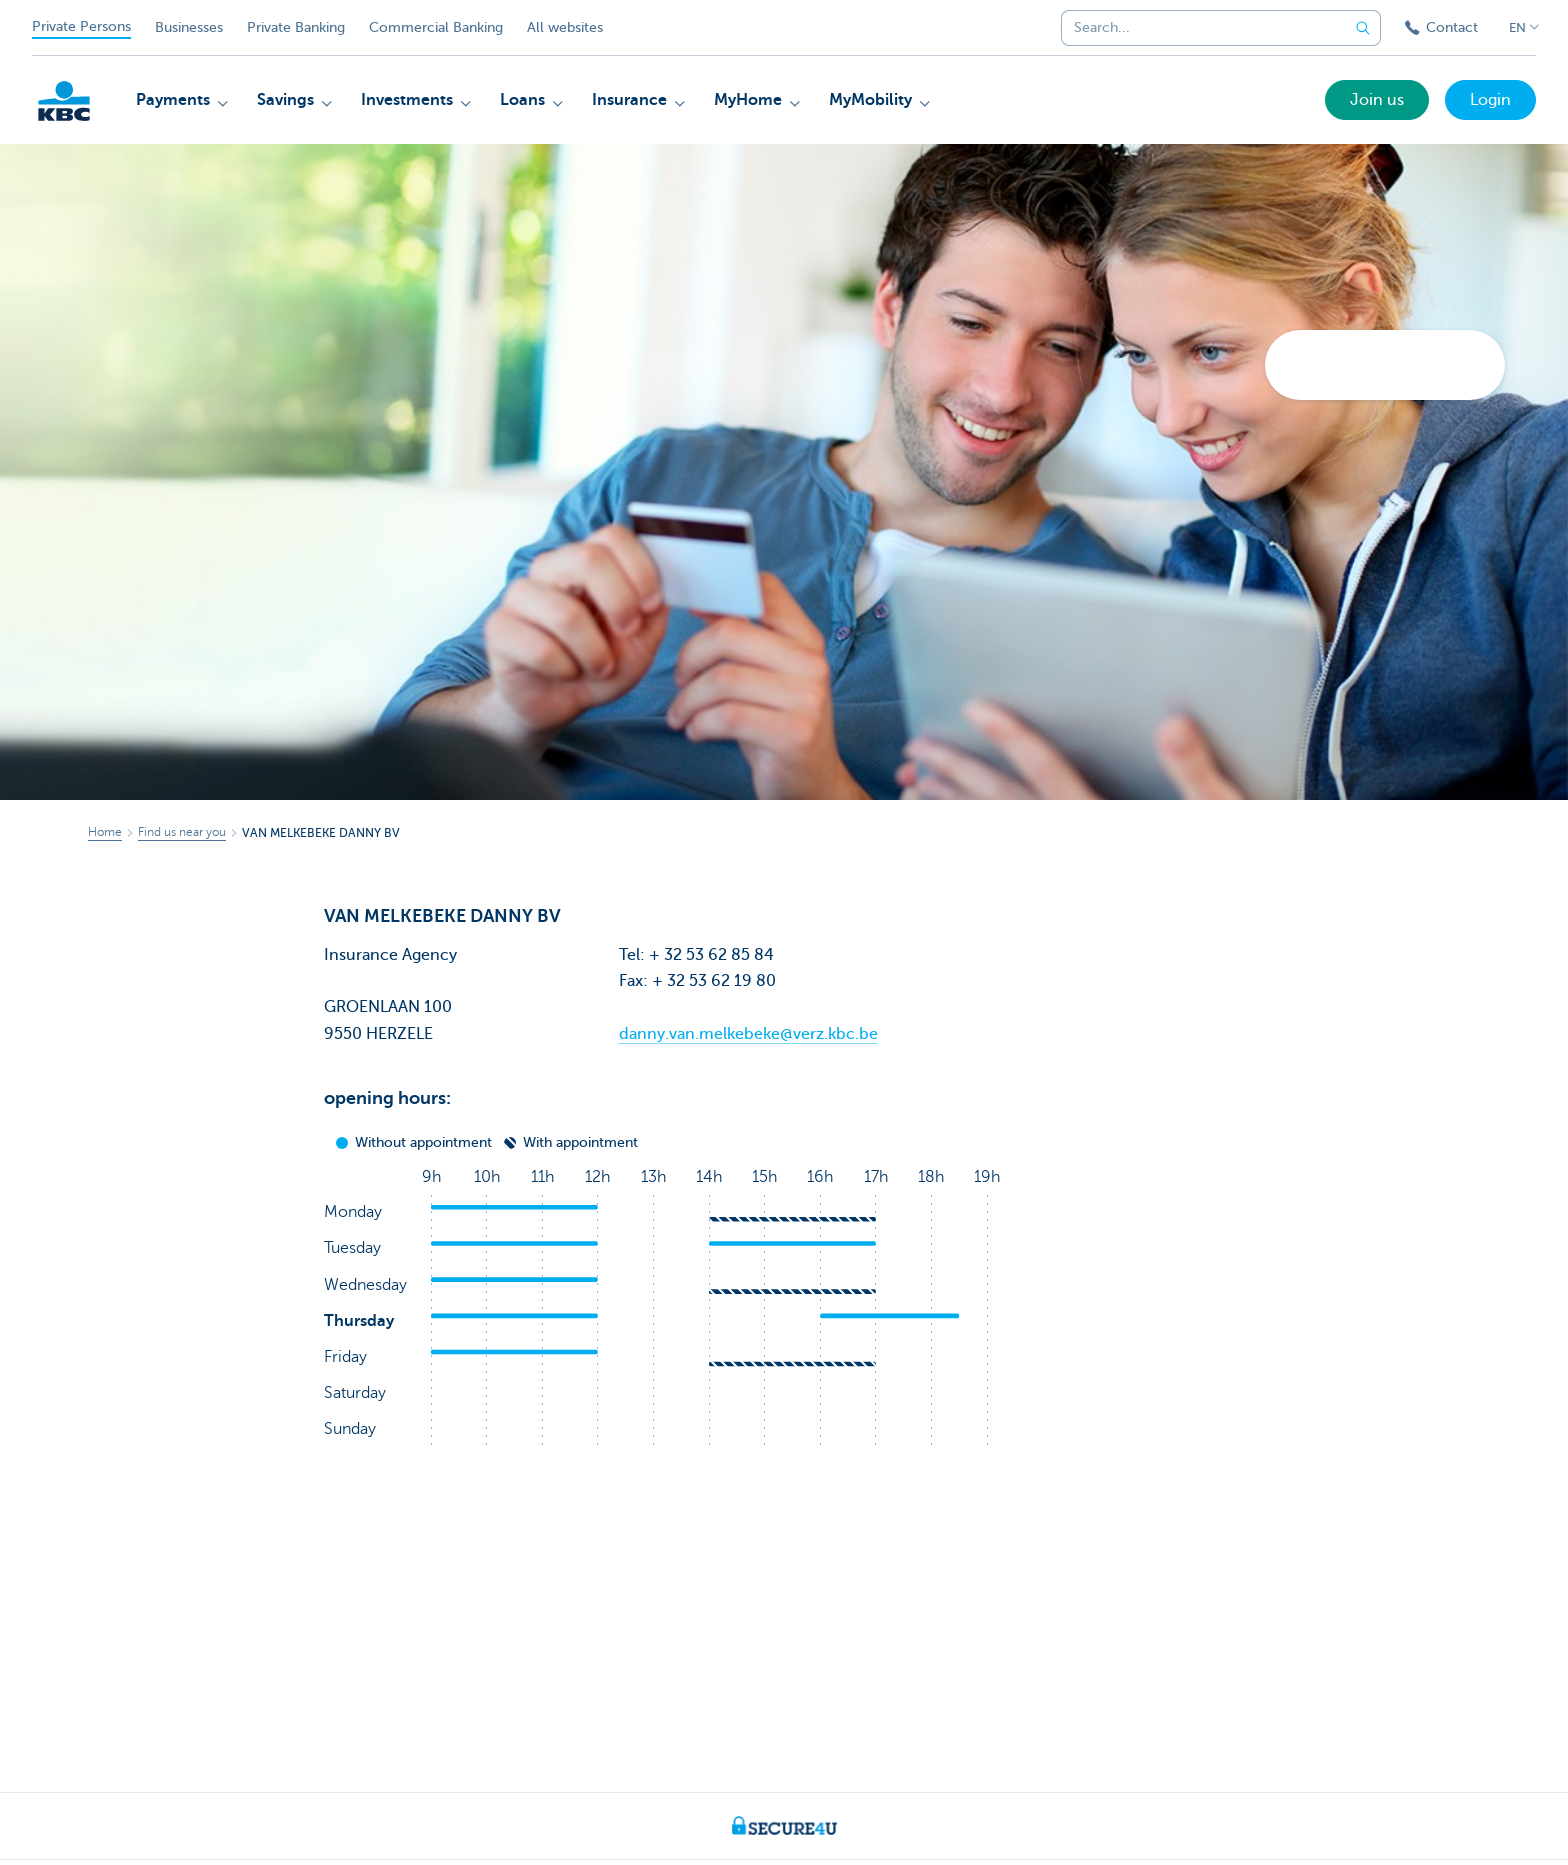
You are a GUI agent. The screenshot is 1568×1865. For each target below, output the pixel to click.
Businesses (189, 27)
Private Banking (296, 27)
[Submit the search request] (1363, 28)
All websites (565, 27)
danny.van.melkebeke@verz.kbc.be (748, 1034)
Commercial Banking (436, 27)
